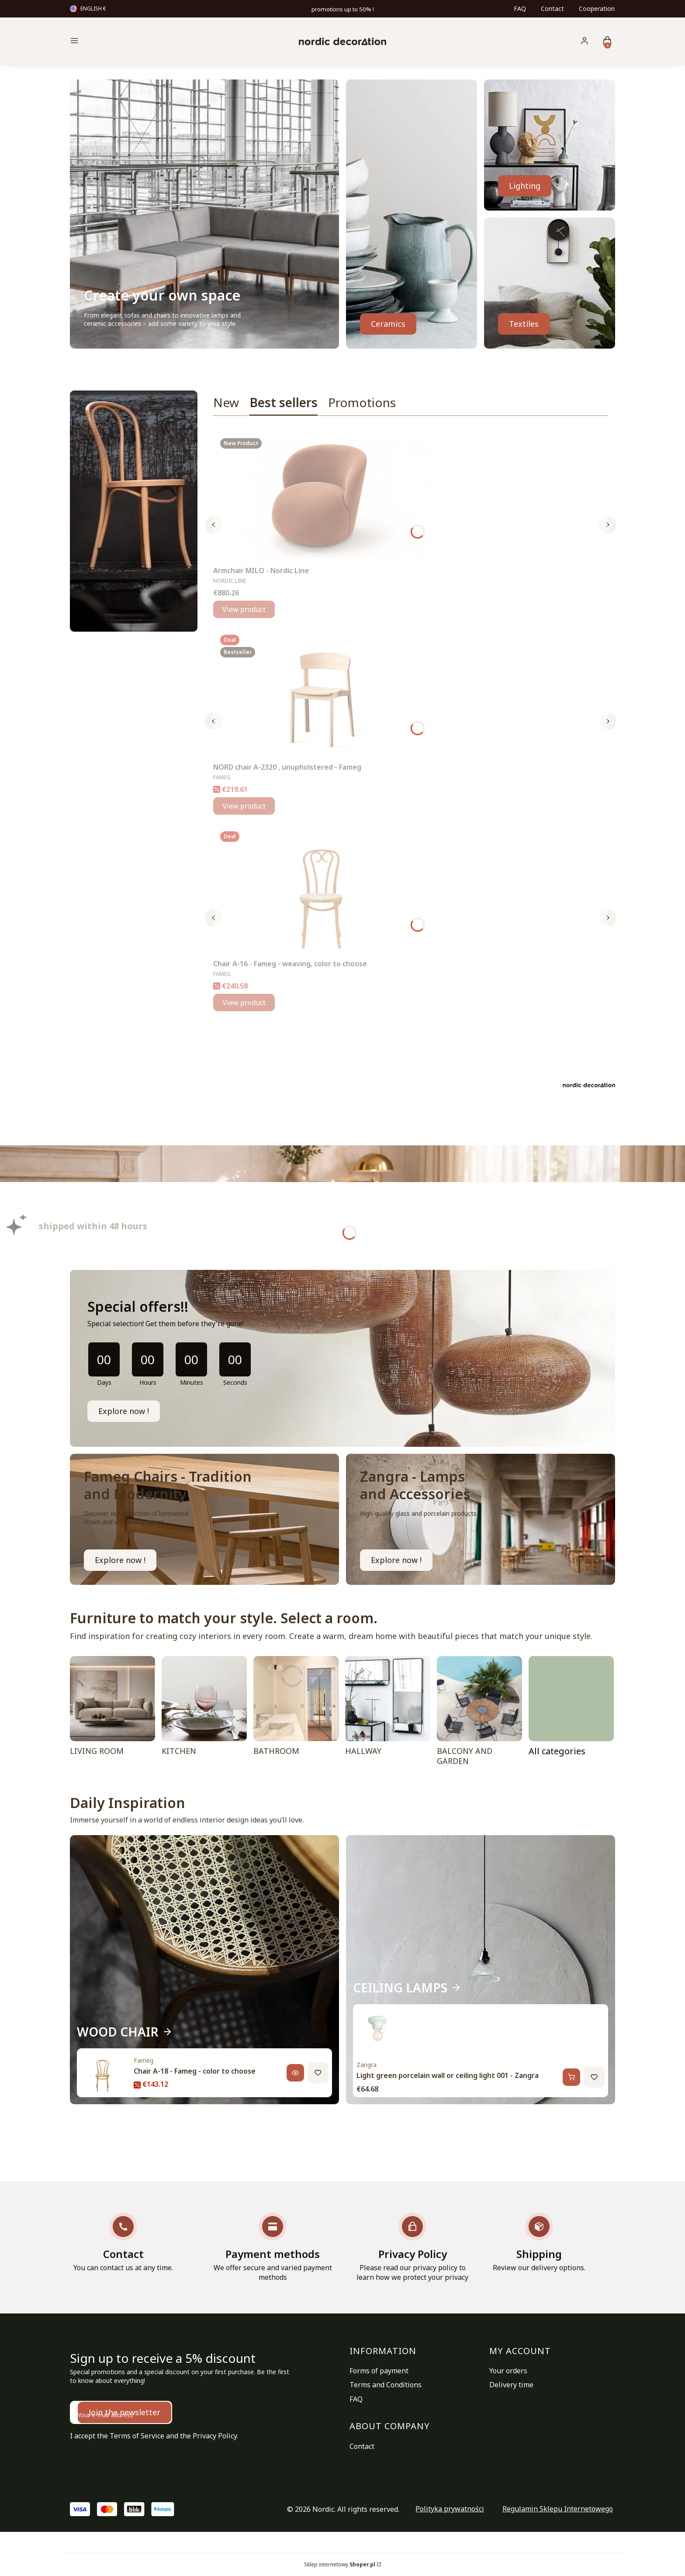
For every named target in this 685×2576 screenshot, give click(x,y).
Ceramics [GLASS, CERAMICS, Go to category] (388, 323)
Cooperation (597, 8)
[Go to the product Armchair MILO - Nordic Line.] (322, 496)
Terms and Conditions (385, 2384)
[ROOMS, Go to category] (571, 1713)
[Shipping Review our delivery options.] (539, 2242)
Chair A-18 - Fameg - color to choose (195, 2071)
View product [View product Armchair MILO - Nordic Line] (244, 609)
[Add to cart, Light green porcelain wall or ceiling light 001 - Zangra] (571, 2077)
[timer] (342, 1358)
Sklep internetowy (339, 2564)
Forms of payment (378, 2370)
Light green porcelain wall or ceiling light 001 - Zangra (447, 2075)
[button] (134, 41)
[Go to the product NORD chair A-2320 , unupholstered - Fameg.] (322, 693)
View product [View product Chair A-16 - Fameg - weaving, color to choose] (244, 1002)
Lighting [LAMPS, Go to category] (524, 185)
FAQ (520, 8)
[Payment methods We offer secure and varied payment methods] (273, 2247)
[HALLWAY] (387, 1713)
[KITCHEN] (204, 1713)
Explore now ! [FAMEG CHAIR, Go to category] (120, 1560)
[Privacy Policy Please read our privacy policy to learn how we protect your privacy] (412, 2247)
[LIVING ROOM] (112, 1713)
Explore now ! (123, 1411)
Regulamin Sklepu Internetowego (557, 2509)
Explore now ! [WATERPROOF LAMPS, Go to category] (396, 1560)
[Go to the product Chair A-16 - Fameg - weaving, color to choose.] (322, 889)
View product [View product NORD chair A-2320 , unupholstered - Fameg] (244, 806)
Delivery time (511, 2384)
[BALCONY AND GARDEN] (479, 1713)
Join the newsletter (124, 2412)
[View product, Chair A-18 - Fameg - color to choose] (295, 2073)
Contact (552, 8)
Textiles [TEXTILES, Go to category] (524, 323)
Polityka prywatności (449, 2509)
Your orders (508, 2370)
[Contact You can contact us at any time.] (123, 2242)
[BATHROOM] (296, 1713)
